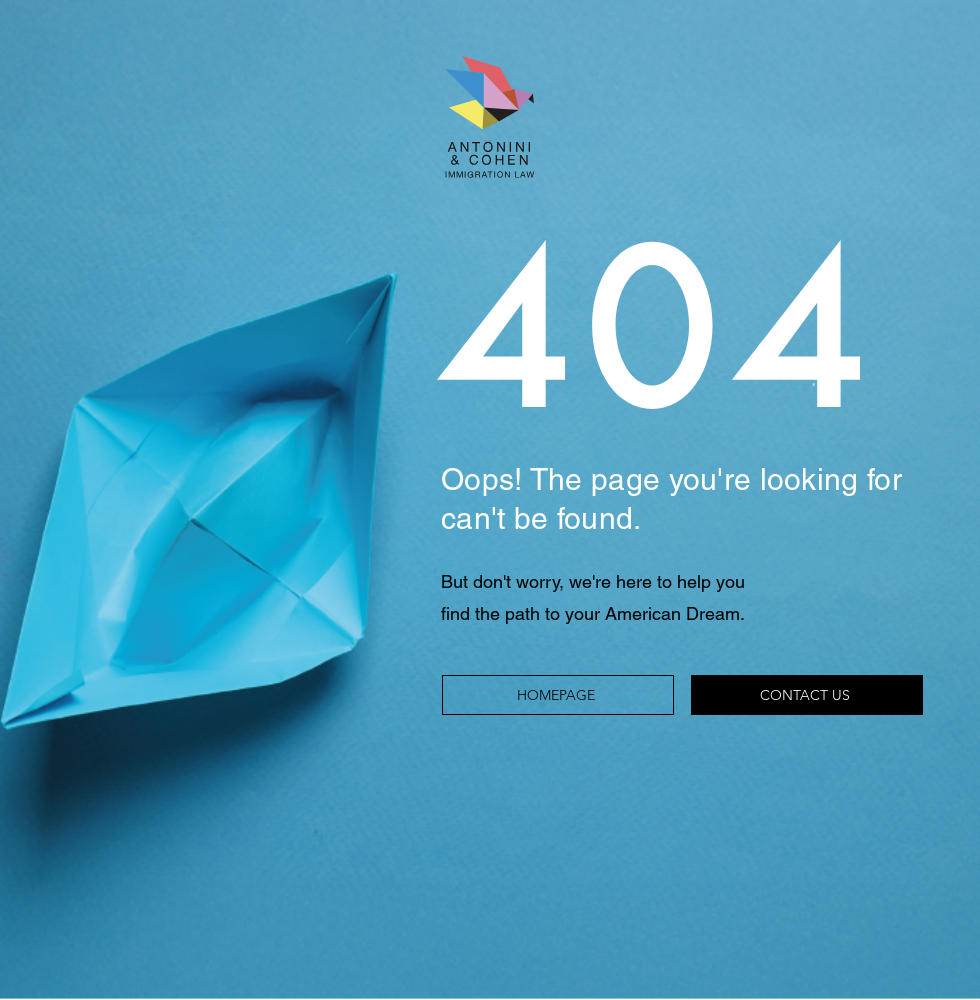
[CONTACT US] (807, 695)
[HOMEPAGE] (558, 695)
